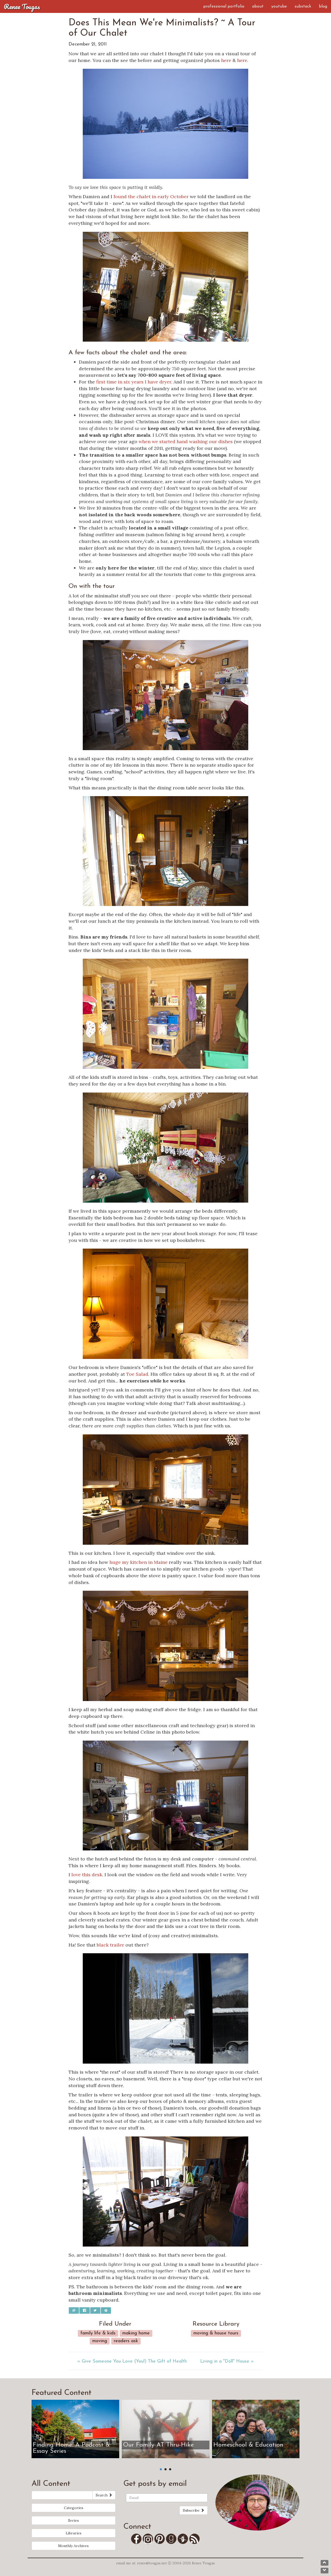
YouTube (279, 6)
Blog (323, 6)
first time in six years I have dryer (133, 382)
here (226, 60)
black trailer (110, 1945)
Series (73, 2520)
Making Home (136, 2333)
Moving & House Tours (215, 2333)
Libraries (73, 2533)
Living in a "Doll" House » (227, 2361)
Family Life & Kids (98, 2333)
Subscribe (193, 2510)
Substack (303, 6)
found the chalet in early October (151, 196)
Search (104, 2495)
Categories (73, 2507)
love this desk (86, 1875)
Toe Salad (137, 1374)
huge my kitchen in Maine (138, 1562)
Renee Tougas (22, 6)
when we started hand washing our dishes (186, 441)
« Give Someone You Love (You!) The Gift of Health (132, 2361)
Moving (99, 2341)
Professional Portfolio (223, 6)
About (258, 6)
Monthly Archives (73, 2545)
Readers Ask (126, 2341)
